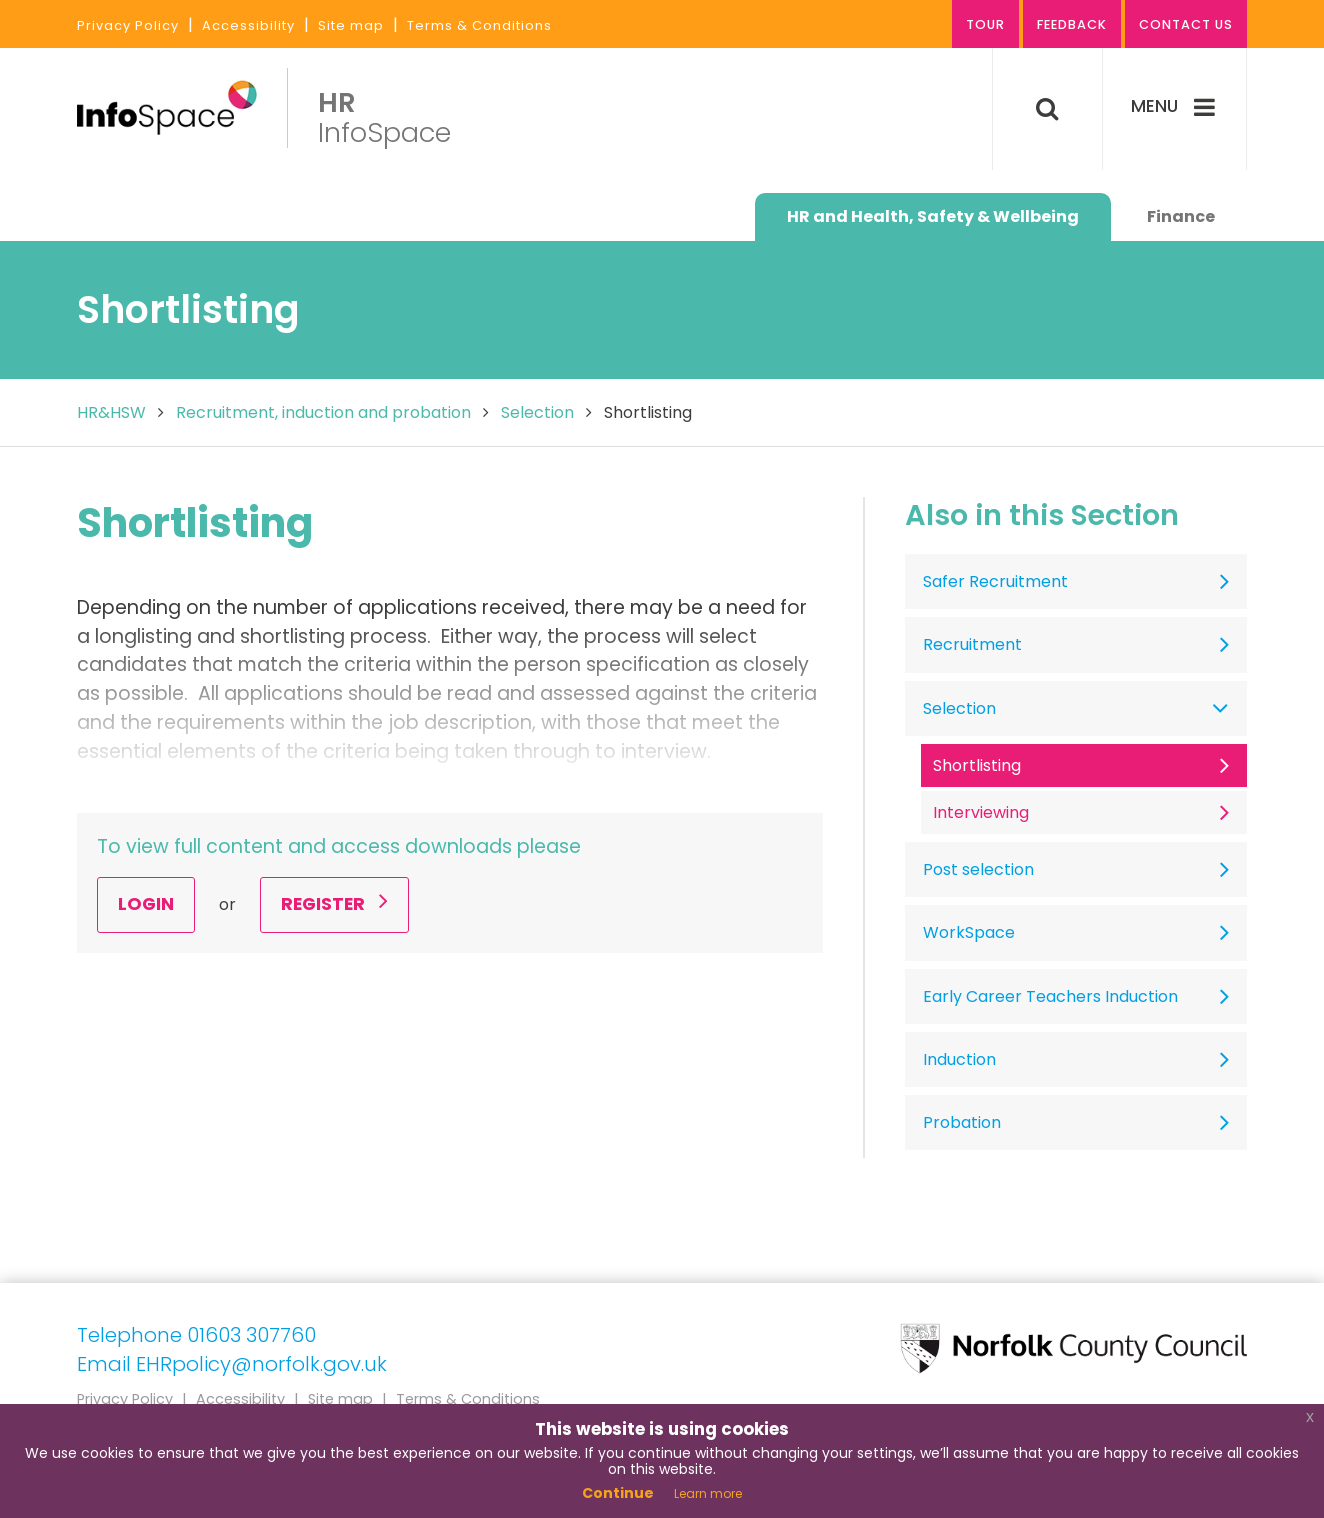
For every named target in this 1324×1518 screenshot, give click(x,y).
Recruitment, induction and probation (323, 412)
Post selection (978, 869)
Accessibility (248, 25)
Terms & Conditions (479, 25)
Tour (980, 25)
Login (146, 904)
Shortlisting (977, 765)
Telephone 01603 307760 (196, 1335)
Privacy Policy (128, 25)
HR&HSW (111, 412)
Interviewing (981, 812)
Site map (351, 25)
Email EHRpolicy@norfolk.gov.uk (232, 1364)
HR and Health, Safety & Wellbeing (933, 216)
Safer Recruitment (995, 581)
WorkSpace (969, 932)
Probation (962, 1122)
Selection (537, 412)
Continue (618, 1493)
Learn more (708, 1493)
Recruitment (972, 644)
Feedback (1069, 25)
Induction (959, 1059)
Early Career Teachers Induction (1050, 996)
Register (334, 904)
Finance (1181, 216)
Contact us (1185, 25)
